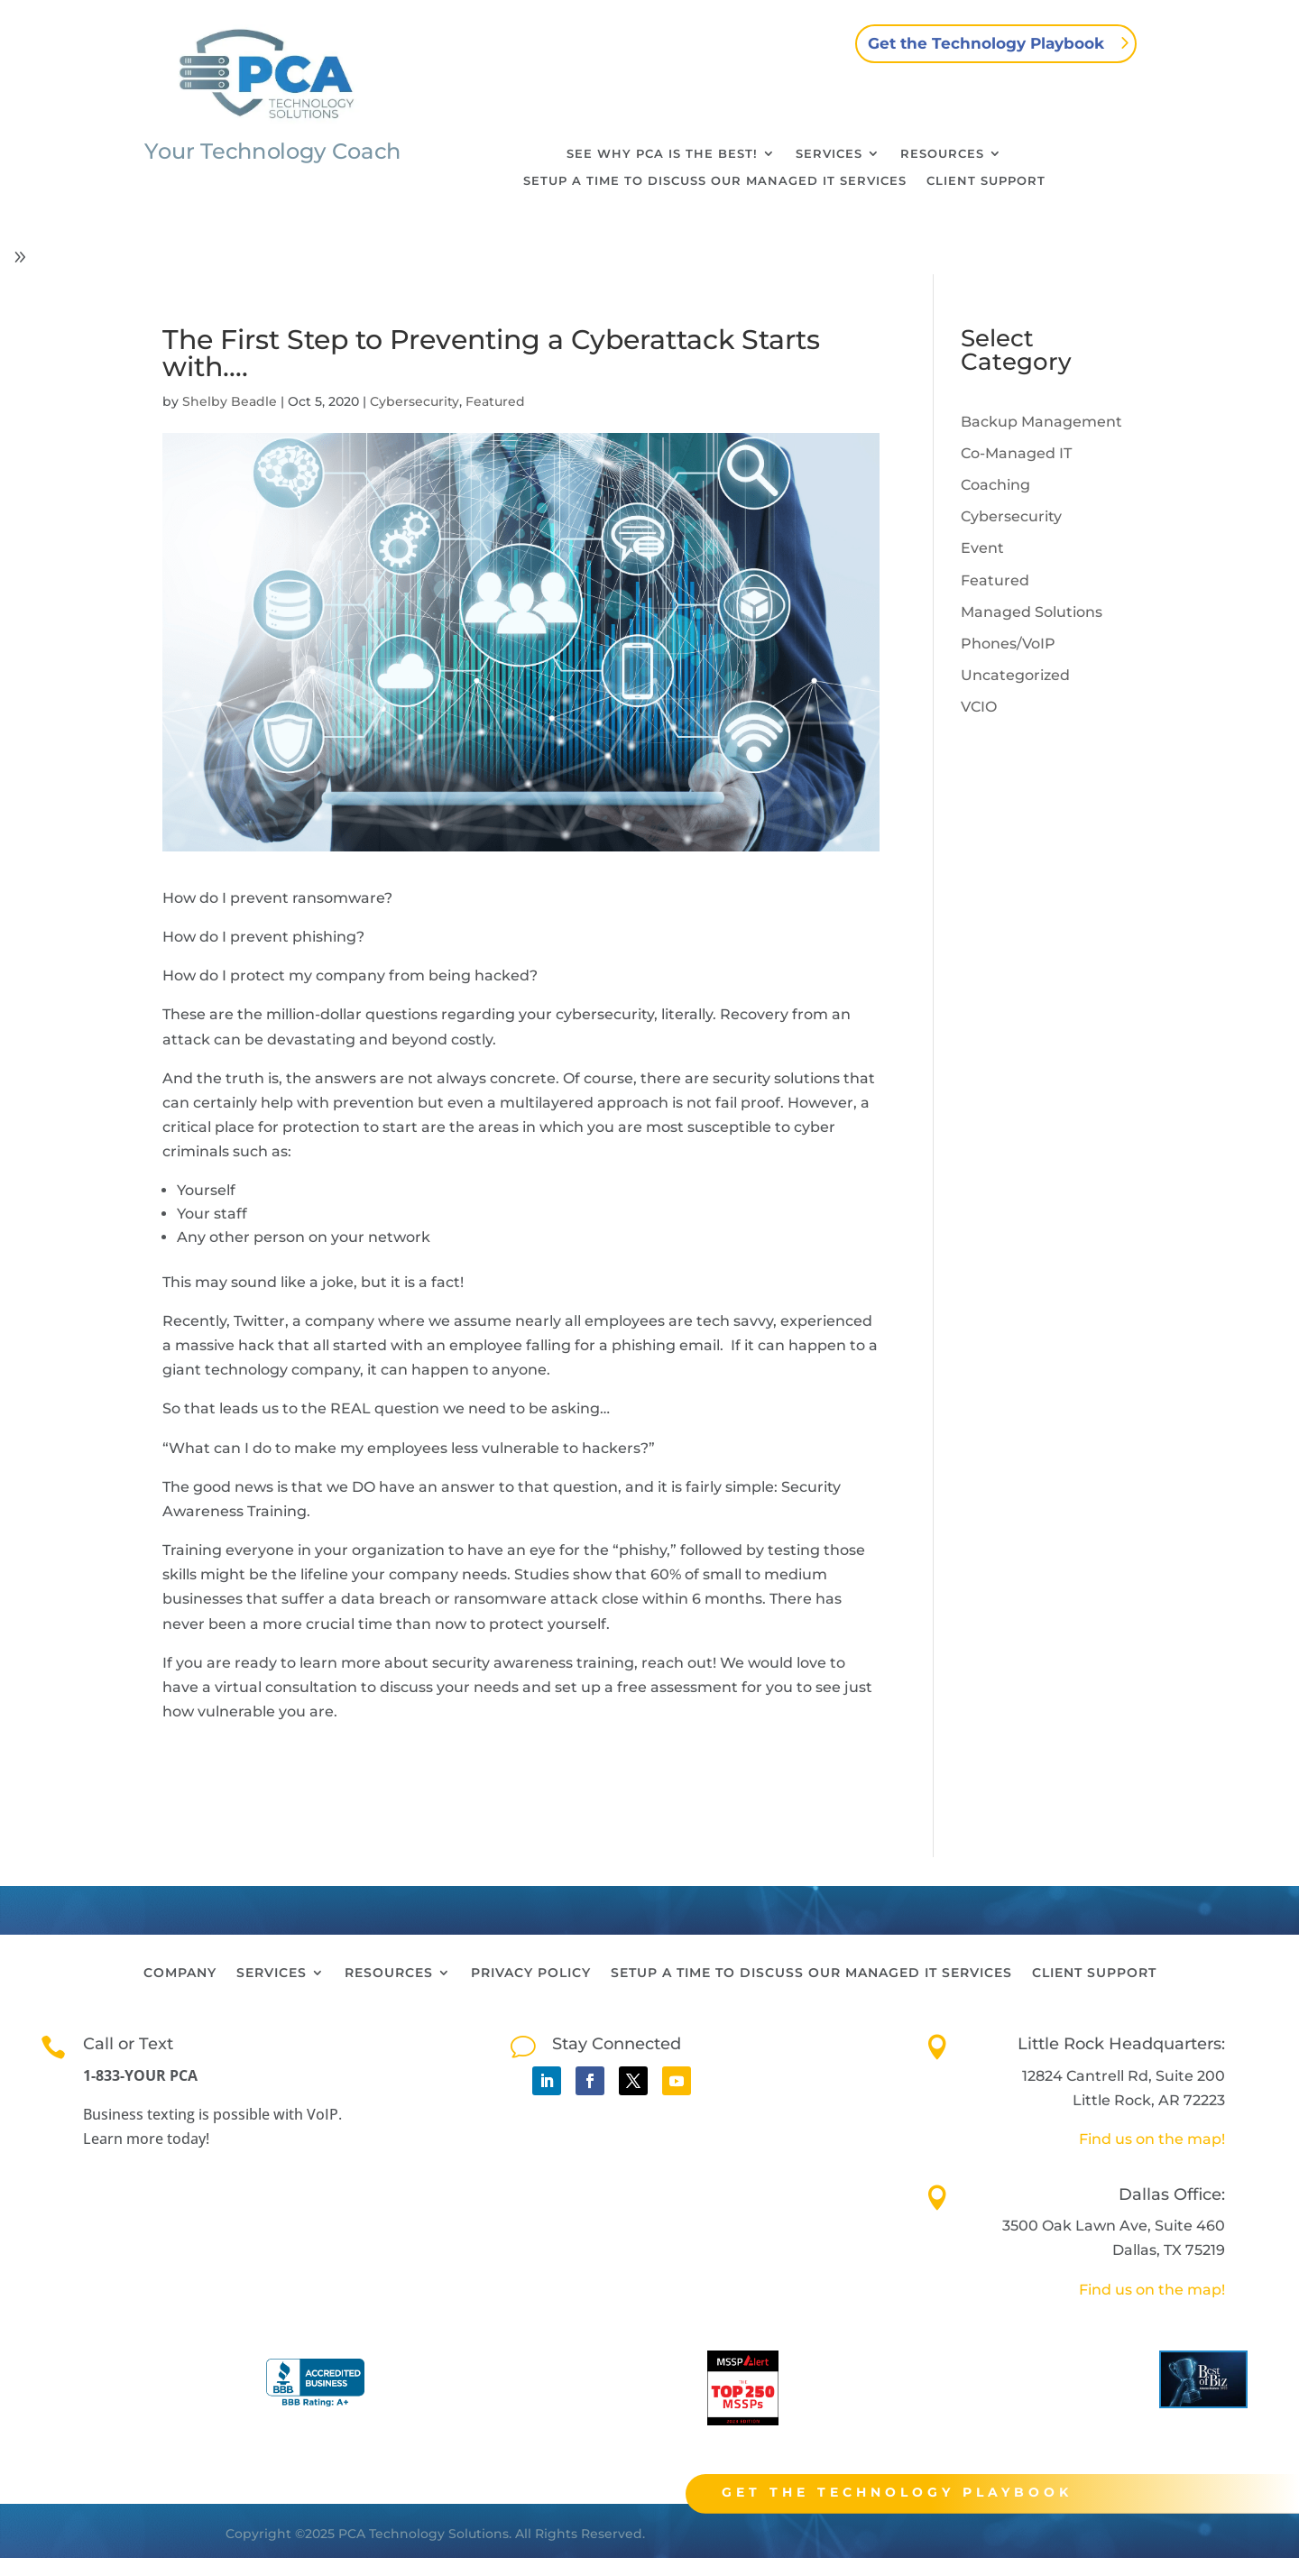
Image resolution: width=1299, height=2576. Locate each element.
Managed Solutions (1031, 612)
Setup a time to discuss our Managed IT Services (715, 181)
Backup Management (1041, 421)
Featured (495, 401)
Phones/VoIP (1008, 643)
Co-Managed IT (1016, 453)
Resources (942, 154)
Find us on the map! (1152, 2139)
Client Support (986, 181)
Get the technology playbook (941, 2492)
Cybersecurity (414, 401)
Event (982, 548)
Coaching (995, 484)
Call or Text (128, 2044)
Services (829, 154)
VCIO (979, 706)
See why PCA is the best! (662, 154)
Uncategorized (1015, 675)
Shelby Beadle (229, 401)
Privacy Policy (531, 1973)
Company (179, 1973)
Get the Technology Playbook (986, 43)
